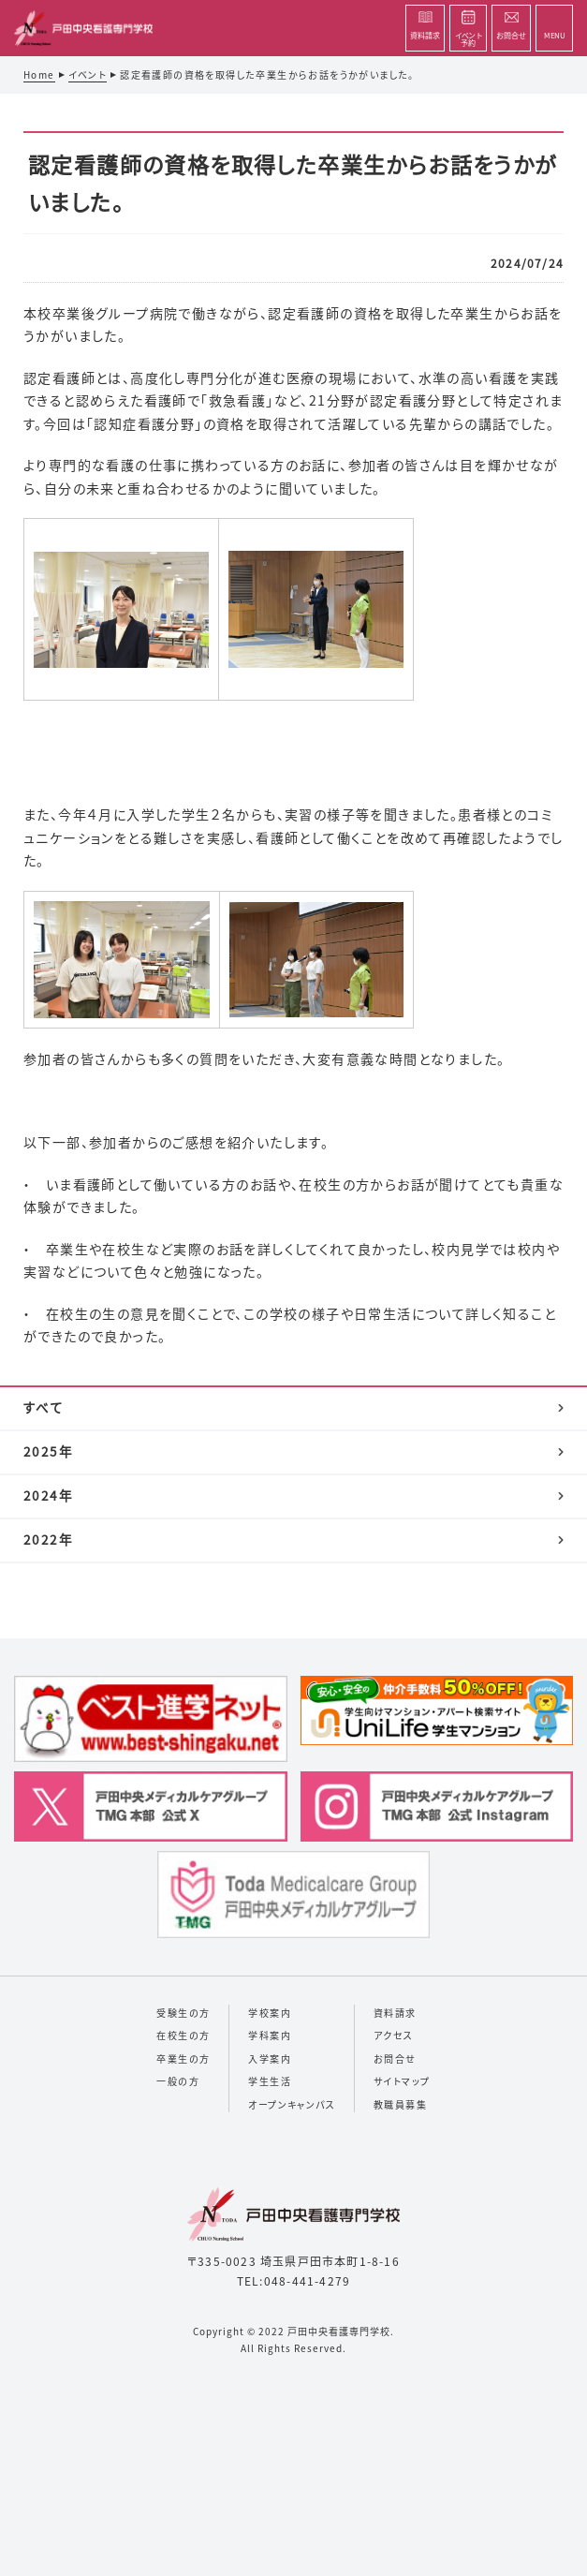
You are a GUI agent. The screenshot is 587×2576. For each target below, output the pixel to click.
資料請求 (395, 2013)
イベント (88, 74)
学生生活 (269, 2081)
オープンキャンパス (291, 2104)
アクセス (394, 2035)
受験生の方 (183, 2013)
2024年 (48, 1495)
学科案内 (269, 2035)
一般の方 (177, 2081)
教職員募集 (400, 2104)
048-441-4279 (307, 2280)
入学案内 (269, 2058)
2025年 (48, 1451)
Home (39, 74)
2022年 (48, 1539)
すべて (43, 1407)
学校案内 (269, 2013)
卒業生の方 (183, 2058)
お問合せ (395, 2058)
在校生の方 (183, 2035)
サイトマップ (402, 2081)
